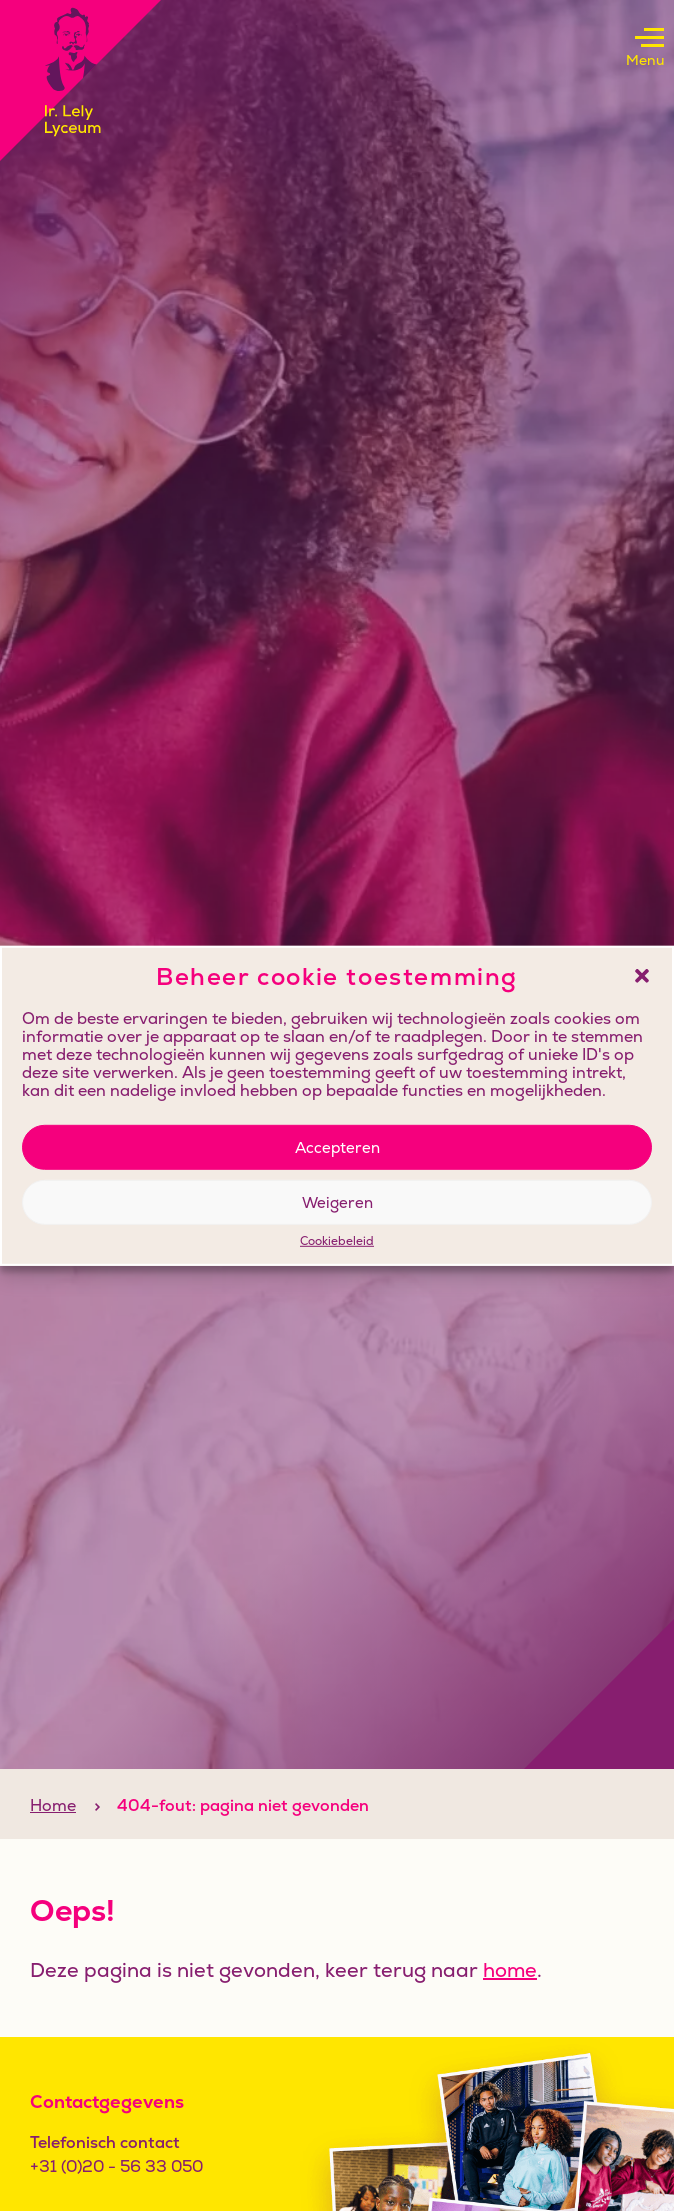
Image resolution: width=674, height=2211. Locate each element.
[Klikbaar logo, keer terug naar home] (80, 80)
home (510, 1970)
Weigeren (337, 1201)
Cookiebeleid (337, 1242)
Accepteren (337, 1146)
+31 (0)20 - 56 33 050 (116, 2166)
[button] (642, 976)
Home (53, 1805)
